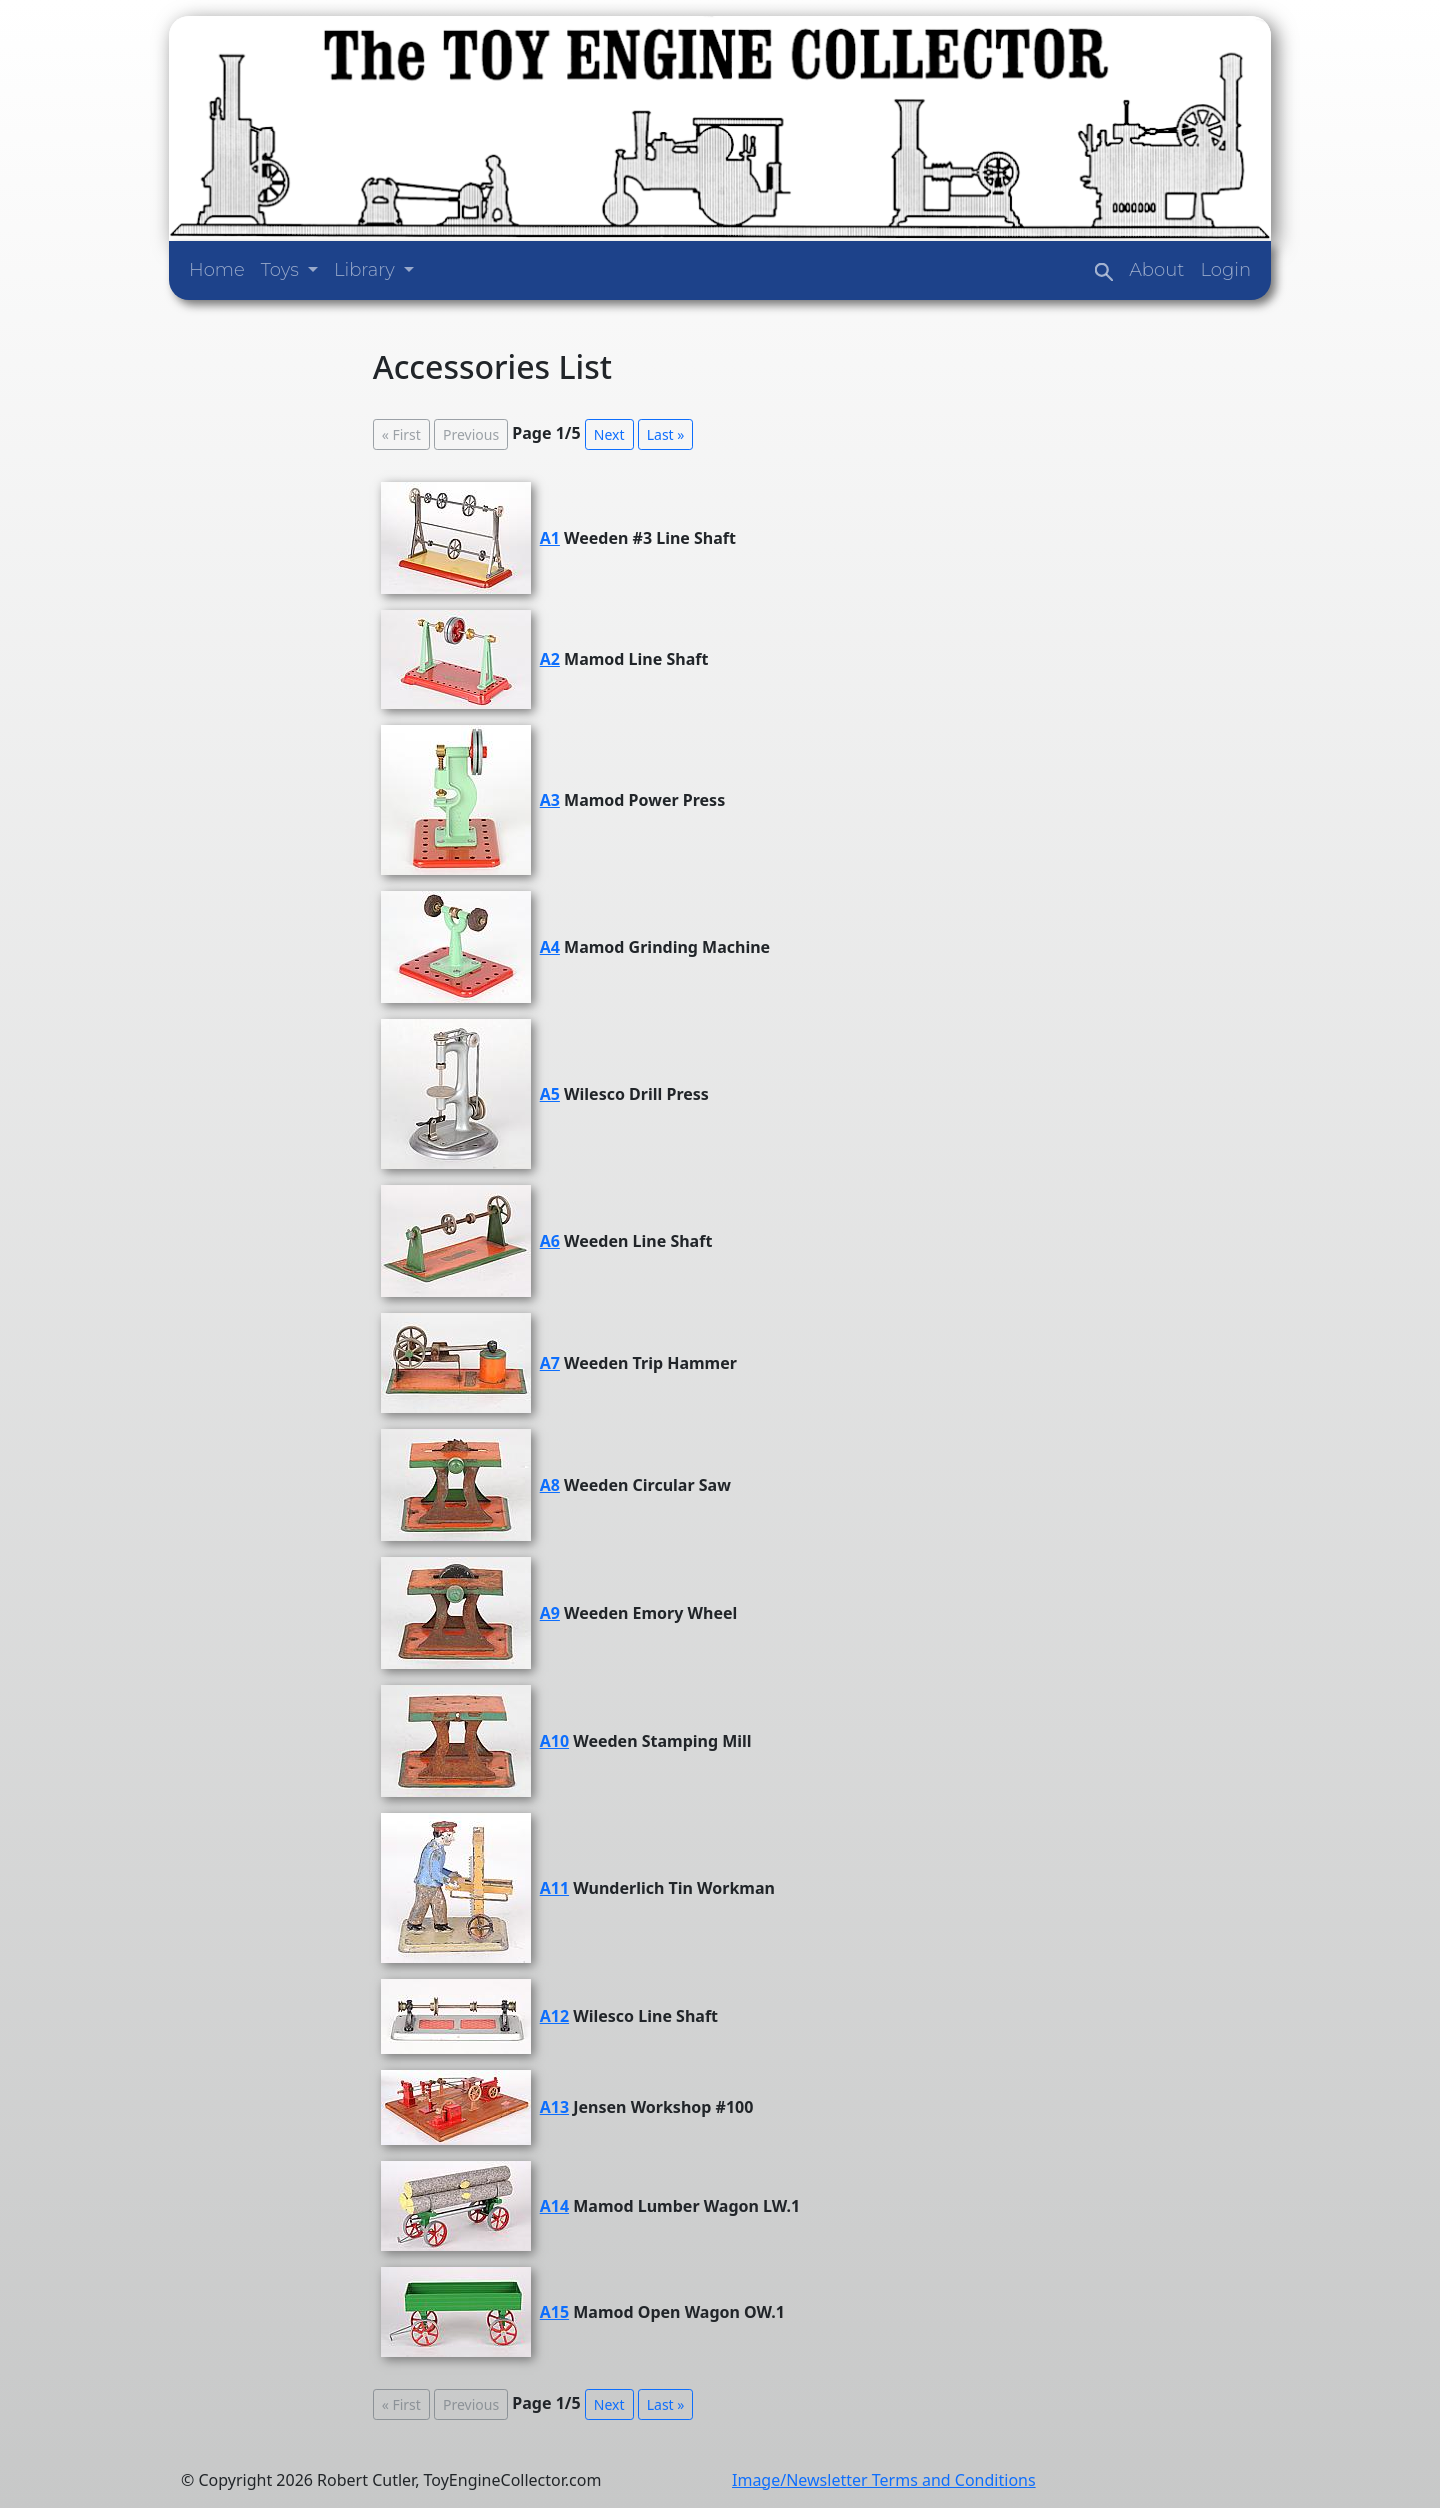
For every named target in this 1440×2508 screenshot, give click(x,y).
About (1156, 270)
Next (609, 434)
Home (217, 270)
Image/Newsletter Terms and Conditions (884, 2480)
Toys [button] (282, 270)
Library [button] (366, 270)
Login (1225, 270)
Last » (666, 434)
